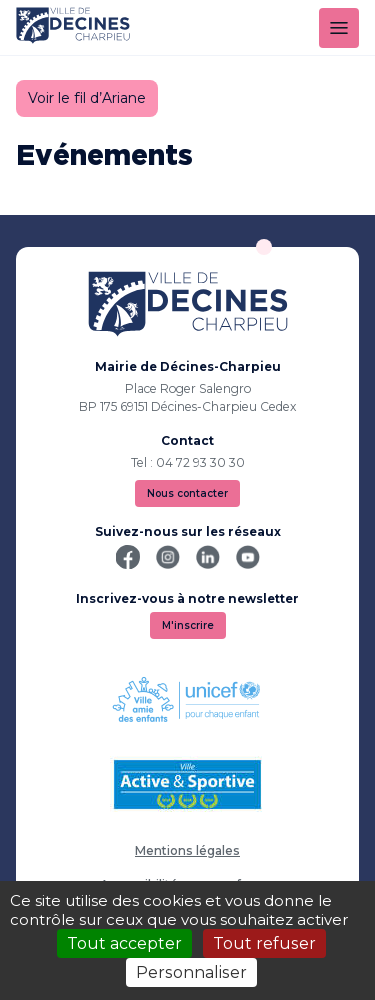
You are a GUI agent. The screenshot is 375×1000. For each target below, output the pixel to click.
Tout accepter (124, 943)
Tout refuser (264, 943)
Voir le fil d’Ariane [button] (87, 98)
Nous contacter (187, 493)
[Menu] (339, 28)
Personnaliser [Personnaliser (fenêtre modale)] (191, 972)
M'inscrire (188, 625)
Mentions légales (187, 850)
